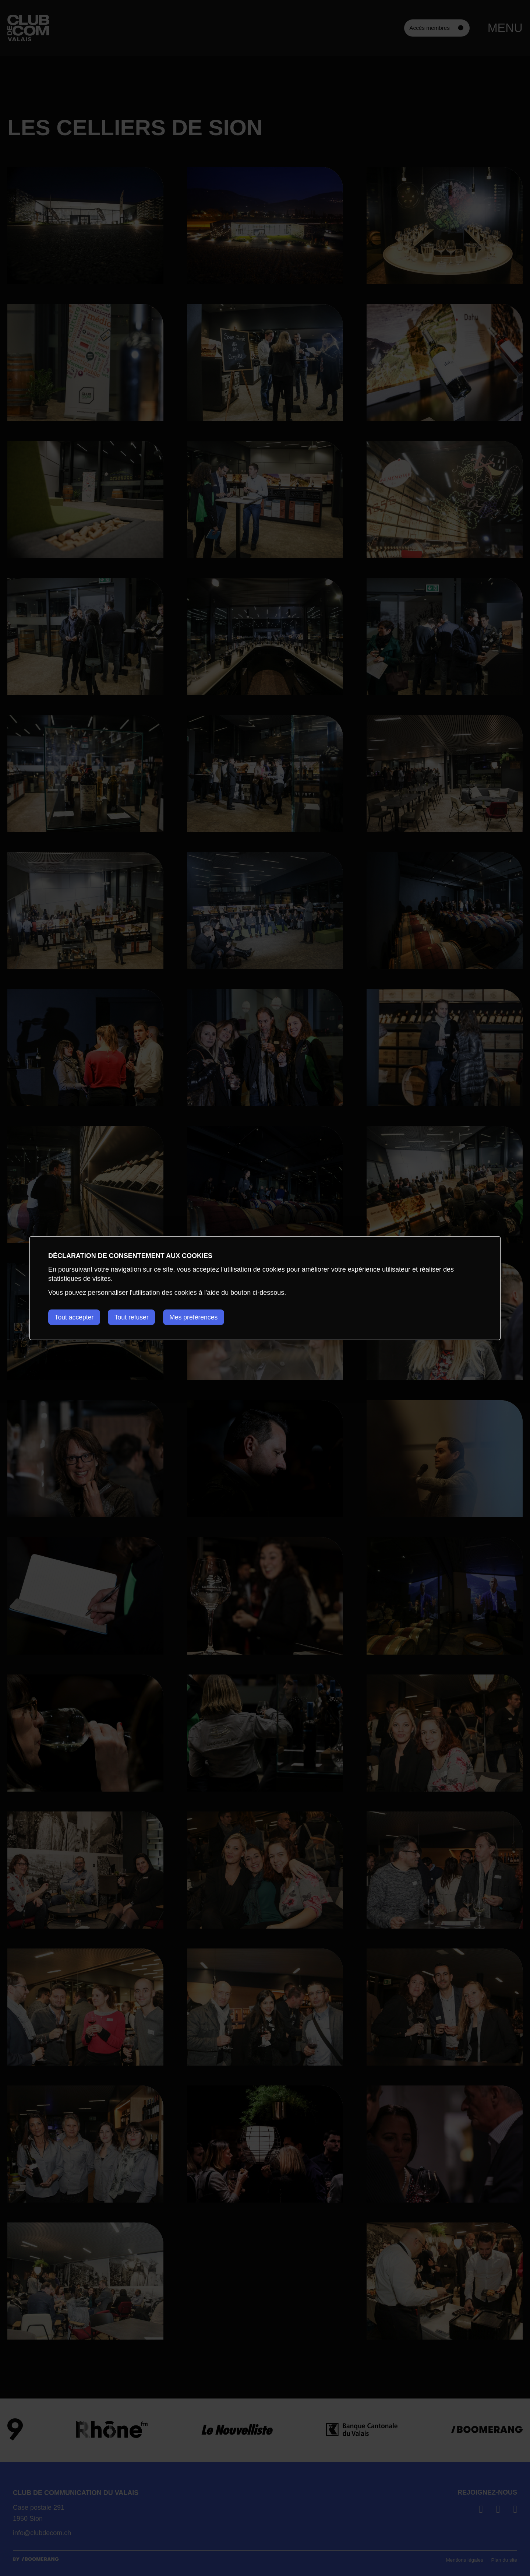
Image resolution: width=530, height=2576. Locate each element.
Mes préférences (199, 1317)
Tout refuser (134, 1317)
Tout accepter (75, 1317)
